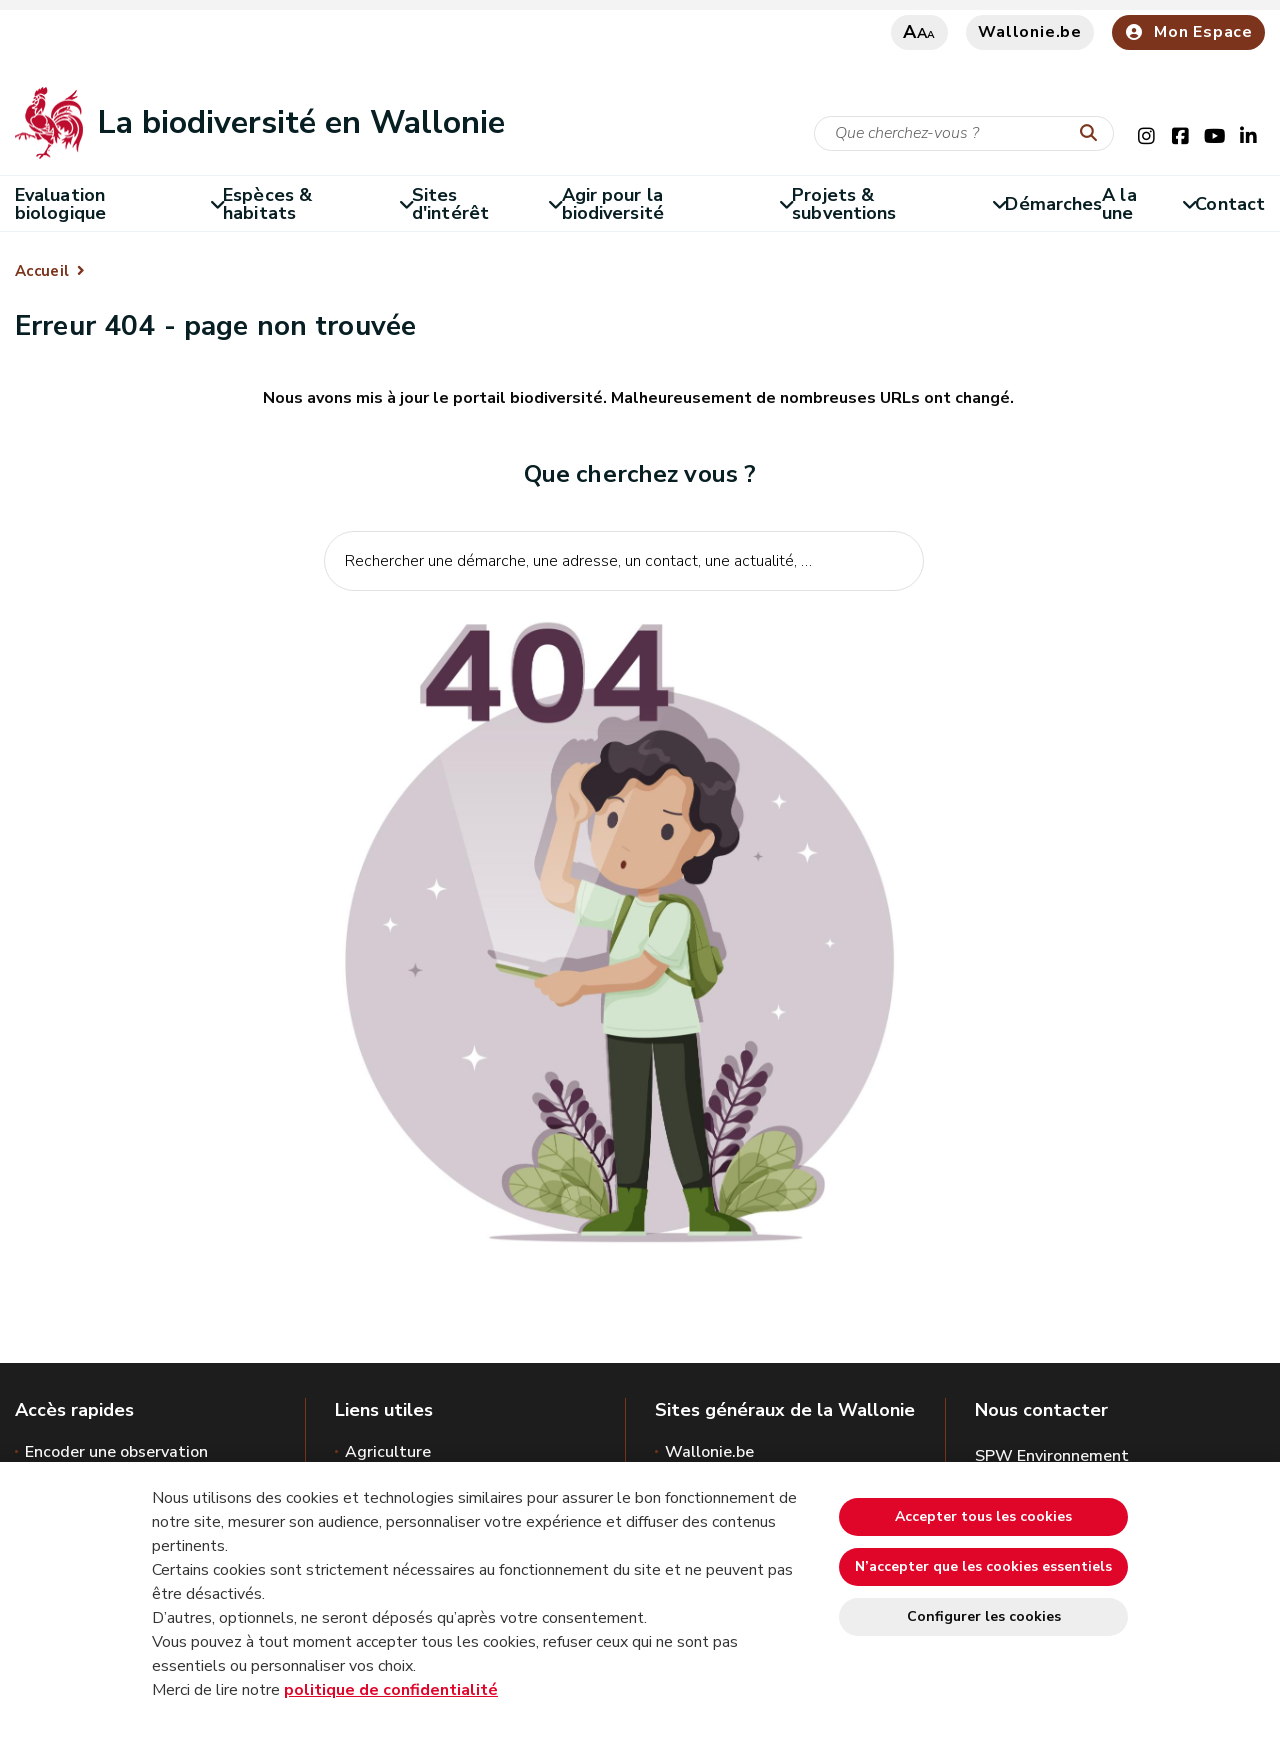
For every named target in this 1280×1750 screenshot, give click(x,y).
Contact (1230, 204)
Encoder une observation (116, 1452)
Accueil (42, 271)
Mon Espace (1188, 32)
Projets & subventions (898, 204)
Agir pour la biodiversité (677, 204)
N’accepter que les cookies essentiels (983, 1566)
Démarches (1053, 204)
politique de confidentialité (391, 1690)
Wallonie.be (1030, 32)
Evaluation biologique (119, 204)
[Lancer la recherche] (1093, 134)
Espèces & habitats (317, 204)
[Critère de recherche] (964, 133)
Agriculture (388, 1452)
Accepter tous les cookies (983, 1516)
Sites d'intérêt (487, 204)
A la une (1148, 204)
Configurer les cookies (984, 1616)
